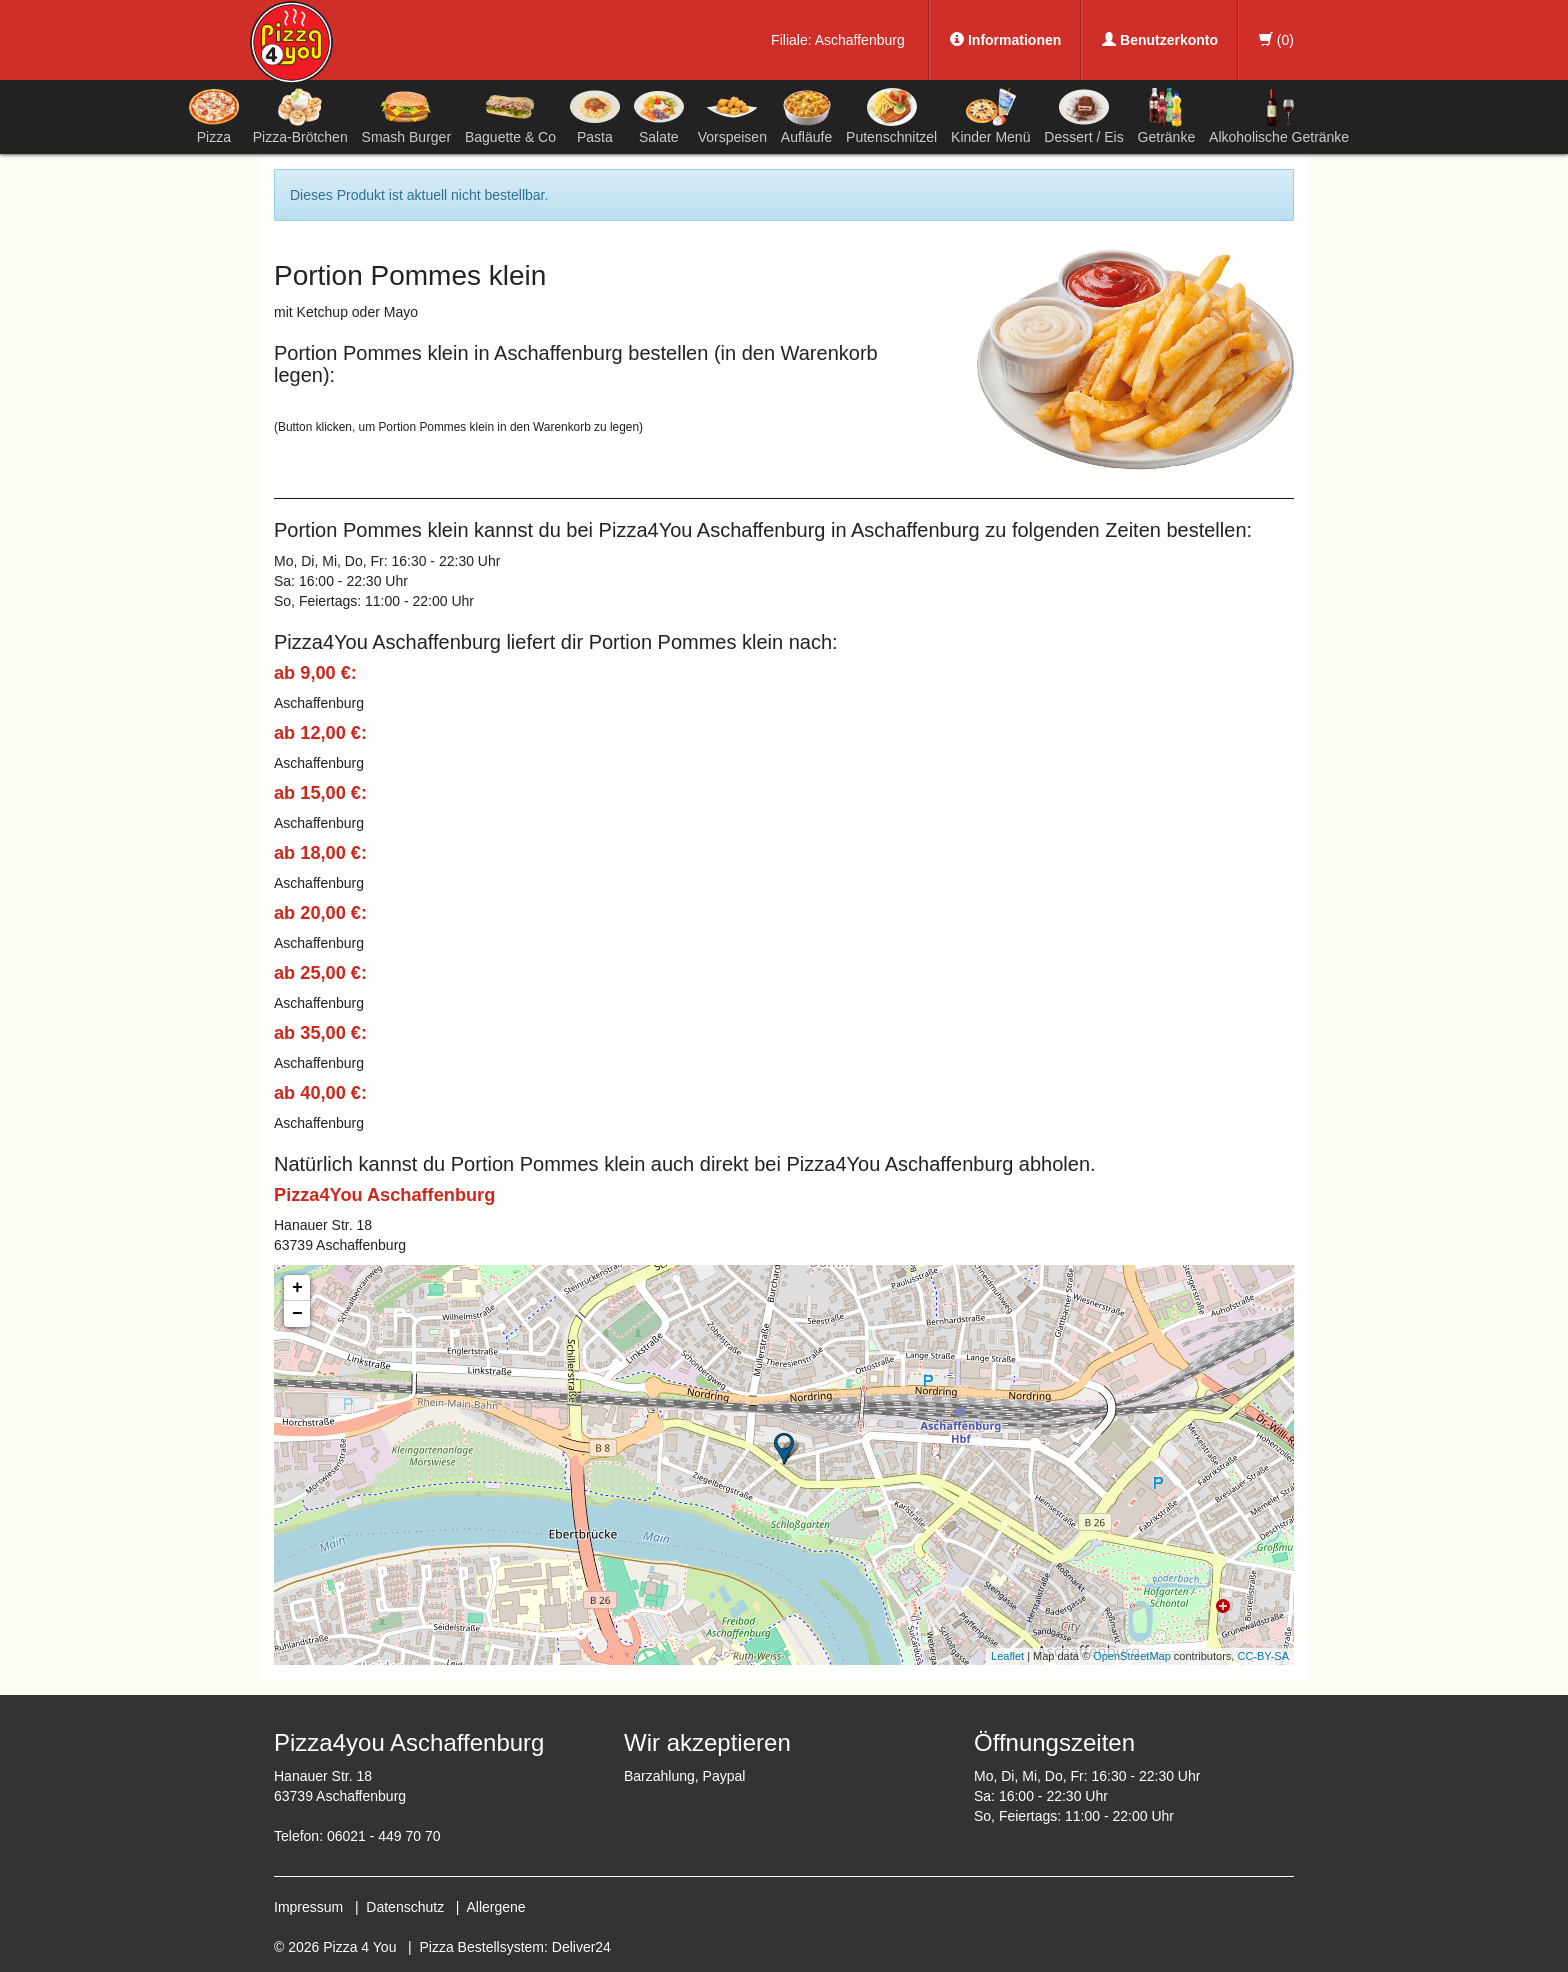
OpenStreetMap (1132, 1656)
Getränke (1167, 116)
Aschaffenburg (860, 40)
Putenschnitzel (891, 116)
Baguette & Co (510, 116)
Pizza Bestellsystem (482, 1947)
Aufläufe (806, 116)
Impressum (308, 1907)
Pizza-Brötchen (300, 116)
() (1276, 40)
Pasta (595, 116)
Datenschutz (405, 1907)
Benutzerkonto (1160, 40)
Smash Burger (406, 116)
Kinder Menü (990, 116)
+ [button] (297, 1288)
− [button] (297, 1314)
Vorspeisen (732, 116)
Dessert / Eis (1083, 116)
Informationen (1005, 40)
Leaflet (1007, 1656)
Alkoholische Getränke (1279, 116)
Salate (659, 116)
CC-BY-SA (1263, 1656)
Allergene (495, 1907)
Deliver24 (581, 1947)
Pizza (214, 116)
